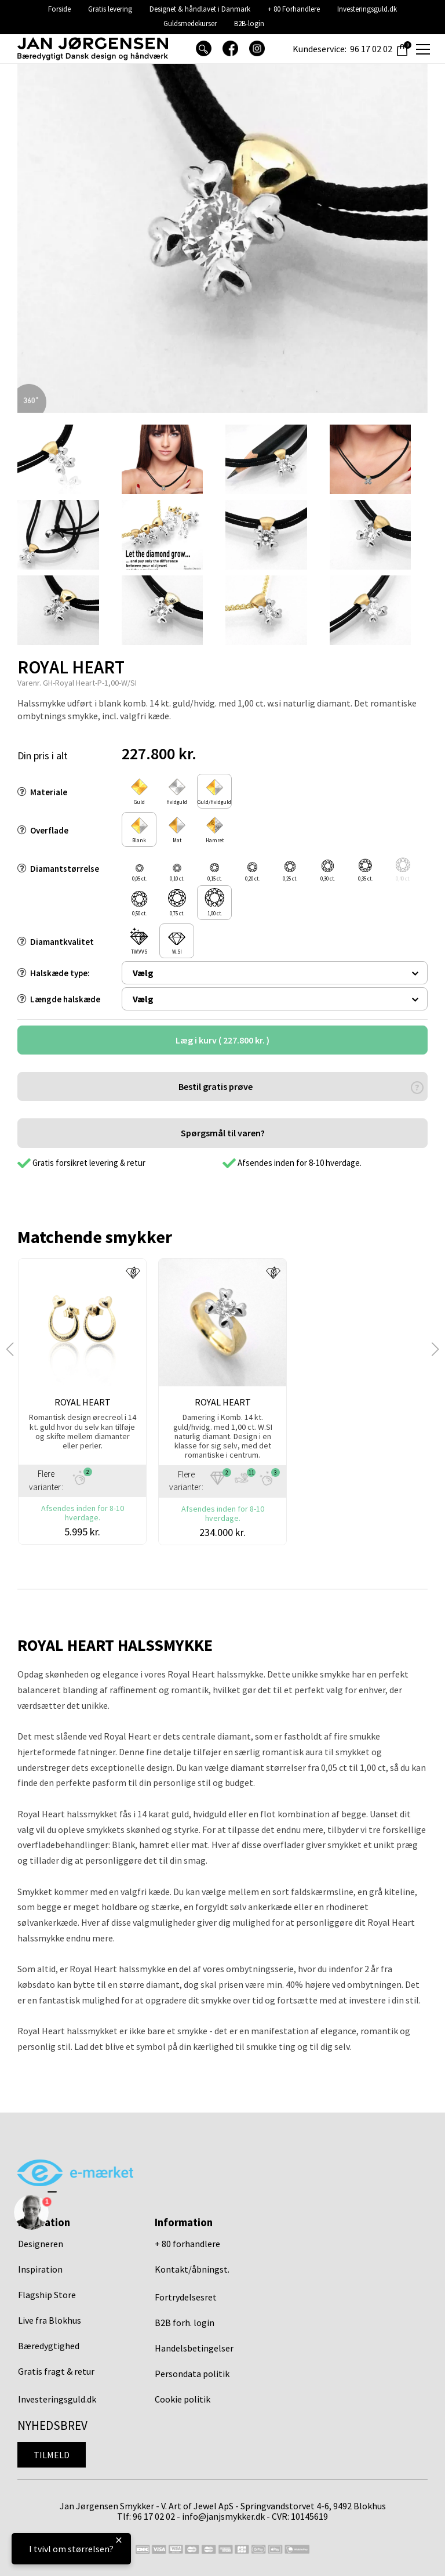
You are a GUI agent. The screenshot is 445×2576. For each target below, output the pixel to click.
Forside (59, 9)
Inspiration (40, 2269)
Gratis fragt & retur (56, 2371)
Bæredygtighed (48, 2346)
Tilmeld (52, 2455)
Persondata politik (192, 2373)
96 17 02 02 (371, 49)
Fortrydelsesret (186, 2297)
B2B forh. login (184, 2322)
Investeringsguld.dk (367, 9)
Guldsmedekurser (190, 23)
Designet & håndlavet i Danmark (199, 9)
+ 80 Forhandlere (294, 9)
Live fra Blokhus (49, 2320)
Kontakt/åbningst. (192, 2269)
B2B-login (249, 23)
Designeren (40, 2243)
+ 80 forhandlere (187, 2243)
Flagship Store (47, 2294)
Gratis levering (110, 9)
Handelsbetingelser (194, 2348)
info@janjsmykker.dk (223, 2516)
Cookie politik (182, 2399)
